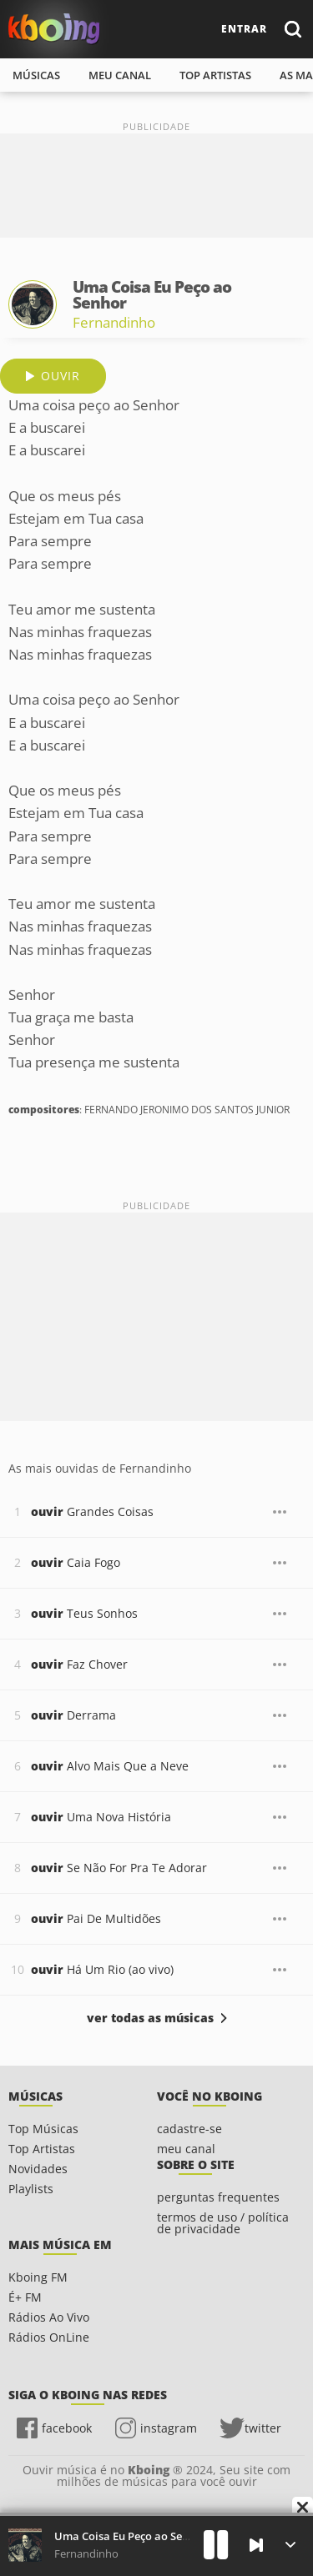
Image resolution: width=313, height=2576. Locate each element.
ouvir (60, 376)
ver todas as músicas (150, 2018)
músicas (36, 75)
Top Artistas (41, 2149)
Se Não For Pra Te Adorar (119, 1868)
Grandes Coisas (92, 1511)
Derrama (73, 1715)
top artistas (215, 75)
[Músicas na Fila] (290, 2544)
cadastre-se (189, 2129)
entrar (244, 29)
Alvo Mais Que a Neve (110, 1766)
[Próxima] (256, 2545)
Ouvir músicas (54, 28)
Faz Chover (79, 1664)
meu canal (119, 75)
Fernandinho (114, 322)
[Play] (216, 2544)
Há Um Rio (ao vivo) (102, 1969)
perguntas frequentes (218, 2197)
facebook (67, 2428)
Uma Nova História (101, 1817)
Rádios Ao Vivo (48, 2317)
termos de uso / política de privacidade (223, 2223)
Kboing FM (38, 2277)
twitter (263, 2428)
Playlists (30, 2189)
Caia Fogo (75, 1562)
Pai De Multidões (96, 1918)
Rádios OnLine (48, 2337)
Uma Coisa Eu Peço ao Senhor (130, 2535)
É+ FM (25, 2297)
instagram (168, 2428)
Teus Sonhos (84, 1613)
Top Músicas (43, 2129)
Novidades (38, 2169)
